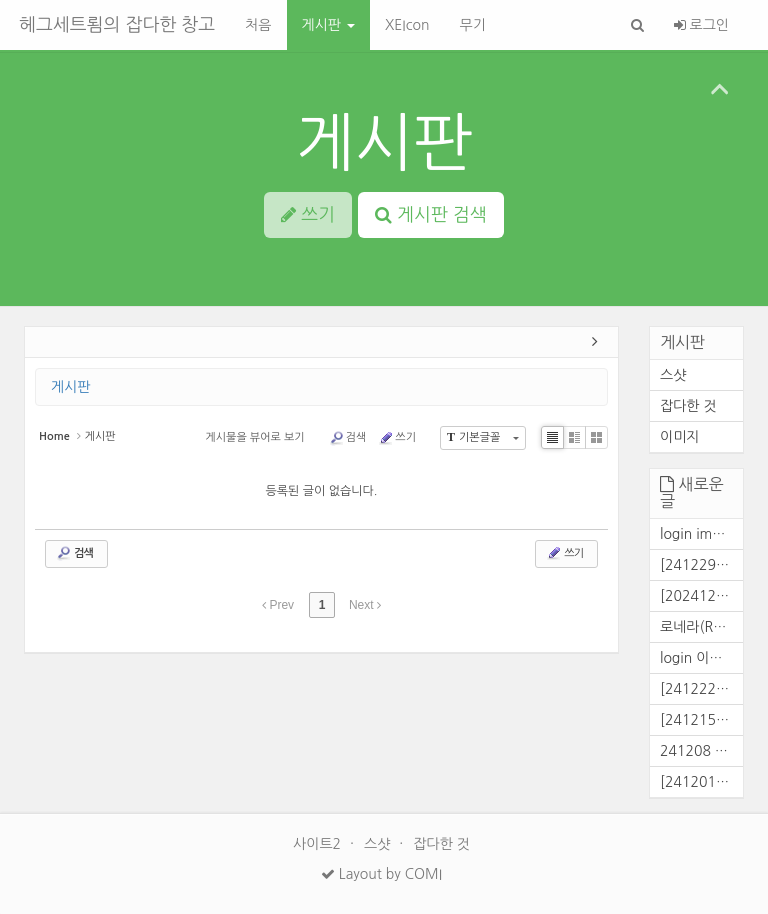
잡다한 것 (688, 406)
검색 (348, 438)
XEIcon (407, 25)
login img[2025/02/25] (701, 534)
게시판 (328, 25)
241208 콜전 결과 (701, 751)
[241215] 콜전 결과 (701, 720)
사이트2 (319, 844)
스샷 (673, 375)
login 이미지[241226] (701, 658)
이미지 (679, 437)
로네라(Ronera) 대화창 (701, 627)
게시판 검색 (431, 215)
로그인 (701, 25)
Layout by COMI (381, 874)
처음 (258, 25)
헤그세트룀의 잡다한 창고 (117, 25)
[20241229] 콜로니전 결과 (701, 596)
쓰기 (397, 438)
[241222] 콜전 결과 (701, 689)
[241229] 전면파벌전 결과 (701, 565)
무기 (472, 25)
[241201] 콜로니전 (701, 782)
